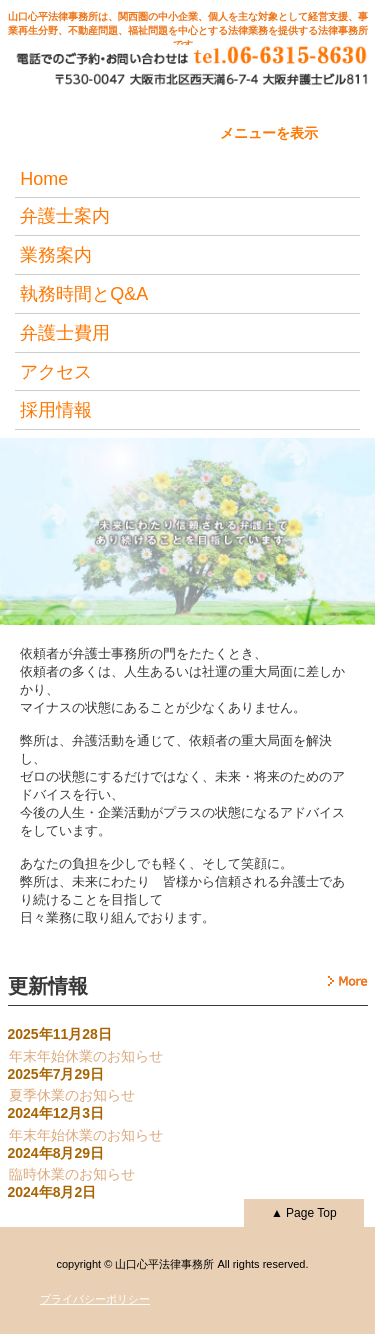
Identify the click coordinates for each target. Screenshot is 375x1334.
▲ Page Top (304, 1213)
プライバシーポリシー (95, 1299)
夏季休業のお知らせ (72, 1095)
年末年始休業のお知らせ (86, 1056)
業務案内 (56, 255)
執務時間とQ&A (84, 294)
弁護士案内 (65, 216)
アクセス (56, 372)
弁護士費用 (65, 333)
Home (44, 179)
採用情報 (56, 410)
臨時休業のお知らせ (72, 1174)
